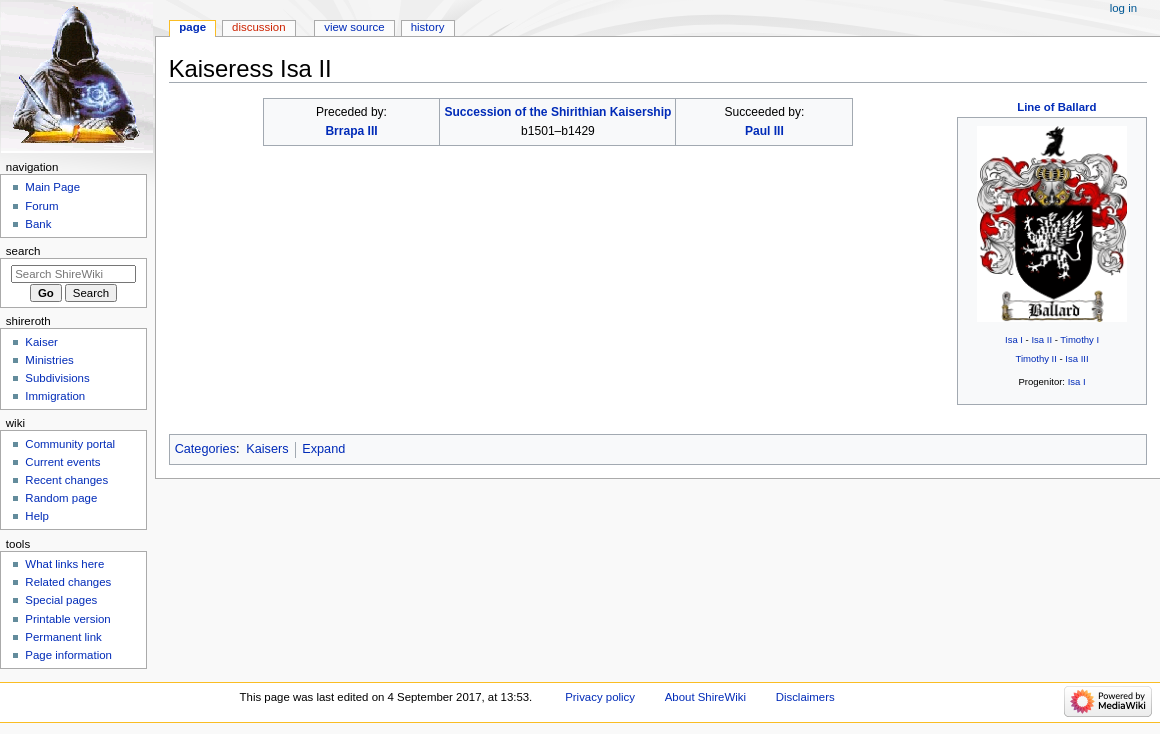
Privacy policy (600, 697)
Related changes (68, 582)
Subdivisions (57, 378)
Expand (323, 449)
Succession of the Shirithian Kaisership (557, 112)
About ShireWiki (705, 697)
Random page (61, 498)
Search (23, 251)
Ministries (49, 360)
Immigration (55, 396)
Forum (41, 206)
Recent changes (66, 480)
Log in (1123, 8)
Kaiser (41, 342)
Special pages (61, 600)
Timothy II (1035, 358)
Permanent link (63, 637)
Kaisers (267, 449)
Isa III (1076, 358)
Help (37, 516)
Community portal (70, 444)
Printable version (67, 619)
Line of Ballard (1056, 107)
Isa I (1014, 339)
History (428, 27)
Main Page (52, 187)
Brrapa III (351, 131)
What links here (64, 564)
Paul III (764, 131)
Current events (62, 462)
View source (354, 27)
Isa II (1041, 339)
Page (192, 27)
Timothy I (1079, 339)
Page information (68, 655)
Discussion (258, 27)
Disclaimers (805, 697)
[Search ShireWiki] (73, 274)
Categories (205, 449)
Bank (38, 224)
